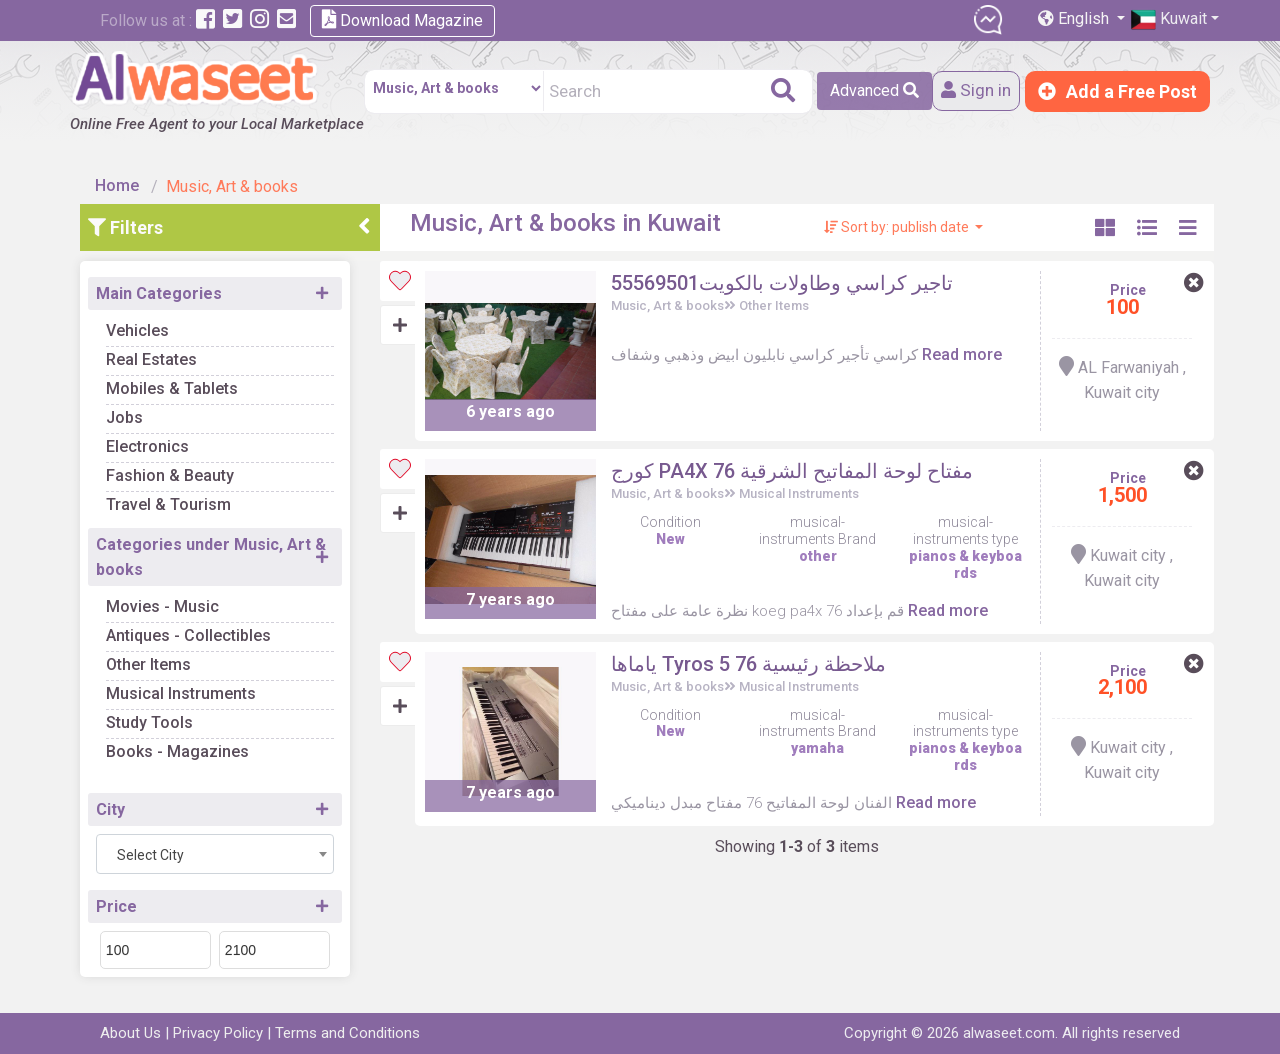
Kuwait (1169, 19)
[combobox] (220, 851)
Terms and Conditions (347, 1033)
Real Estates (156, 356)
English (1075, 18)
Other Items (153, 661)
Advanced (869, 90)
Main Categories (164, 290)
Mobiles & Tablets (177, 385)
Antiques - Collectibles (193, 632)
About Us (130, 1033)
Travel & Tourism (173, 501)
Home (122, 182)
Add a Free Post (1117, 91)
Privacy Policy (218, 1033)
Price (121, 903)
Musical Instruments (186, 690)
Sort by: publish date (898, 224)
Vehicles (142, 327)
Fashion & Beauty (175, 472)
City (115, 806)
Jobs (129, 414)
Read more (965, 351)
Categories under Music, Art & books (216, 554)
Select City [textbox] (155, 852)
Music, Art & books (670, 302)
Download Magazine (402, 19)
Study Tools (154, 719)
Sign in (973, 91)
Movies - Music (167, 603)
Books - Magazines (182, 748)
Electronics (152, 443)
